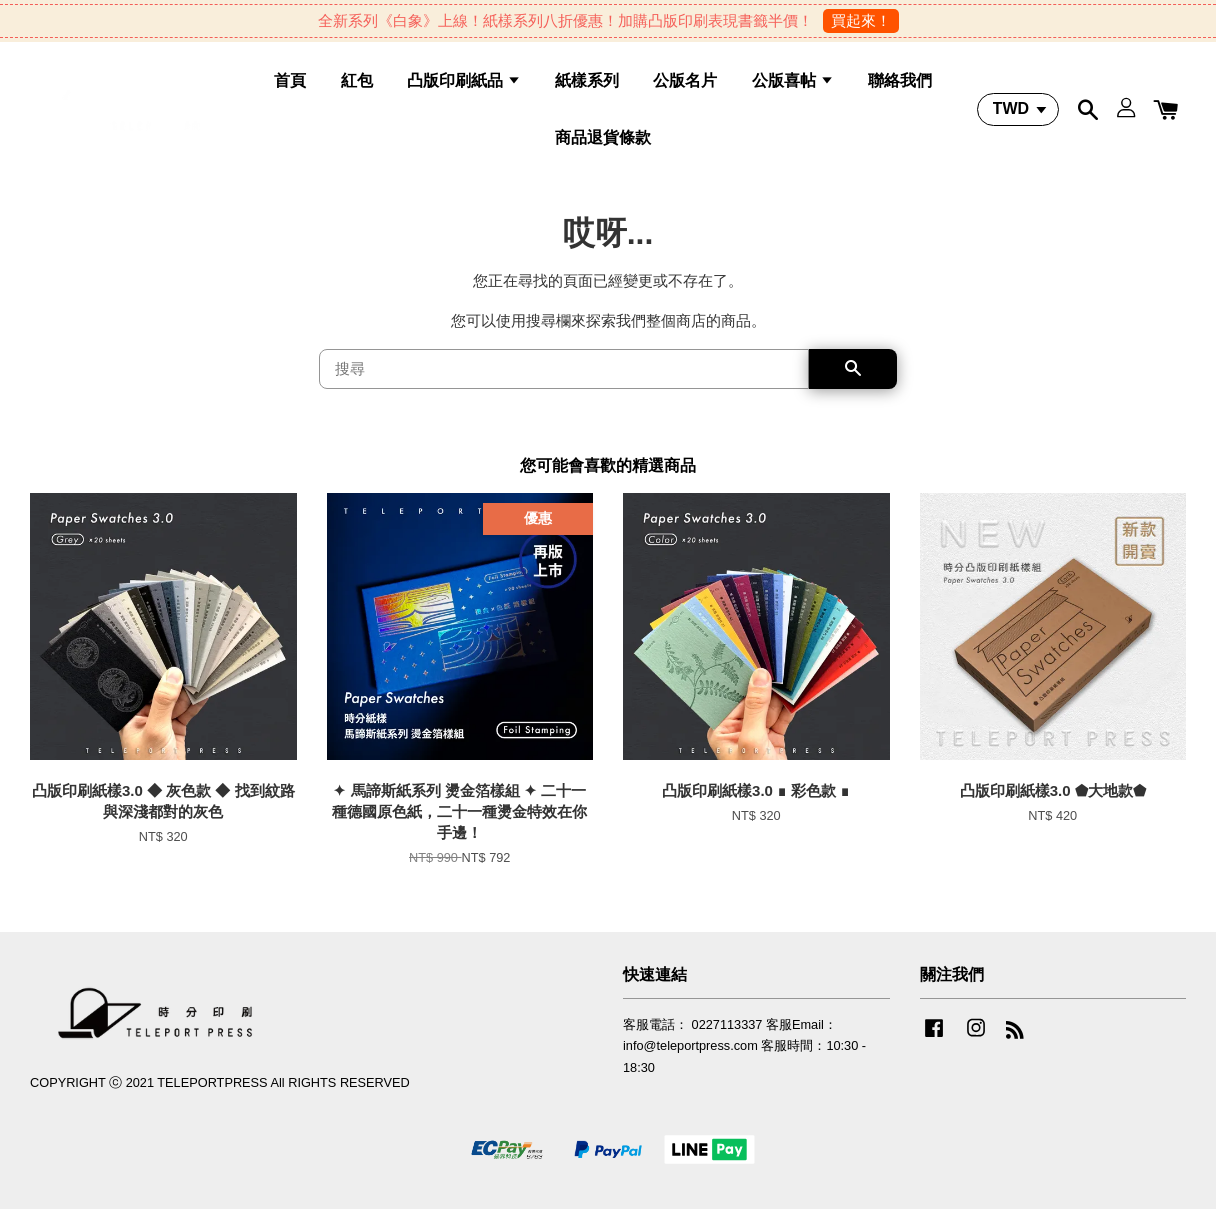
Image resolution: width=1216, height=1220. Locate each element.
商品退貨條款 (603, 142)
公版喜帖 (793, 85)
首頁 (290, 85)
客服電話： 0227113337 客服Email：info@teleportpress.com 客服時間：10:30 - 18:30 (744, 1057)
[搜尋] (564, 380)
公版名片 (685, 85)
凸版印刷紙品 (464, 85)
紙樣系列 (587, 85)
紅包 (357, 85)
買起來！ (861, 20)
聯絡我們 (900, 85)
